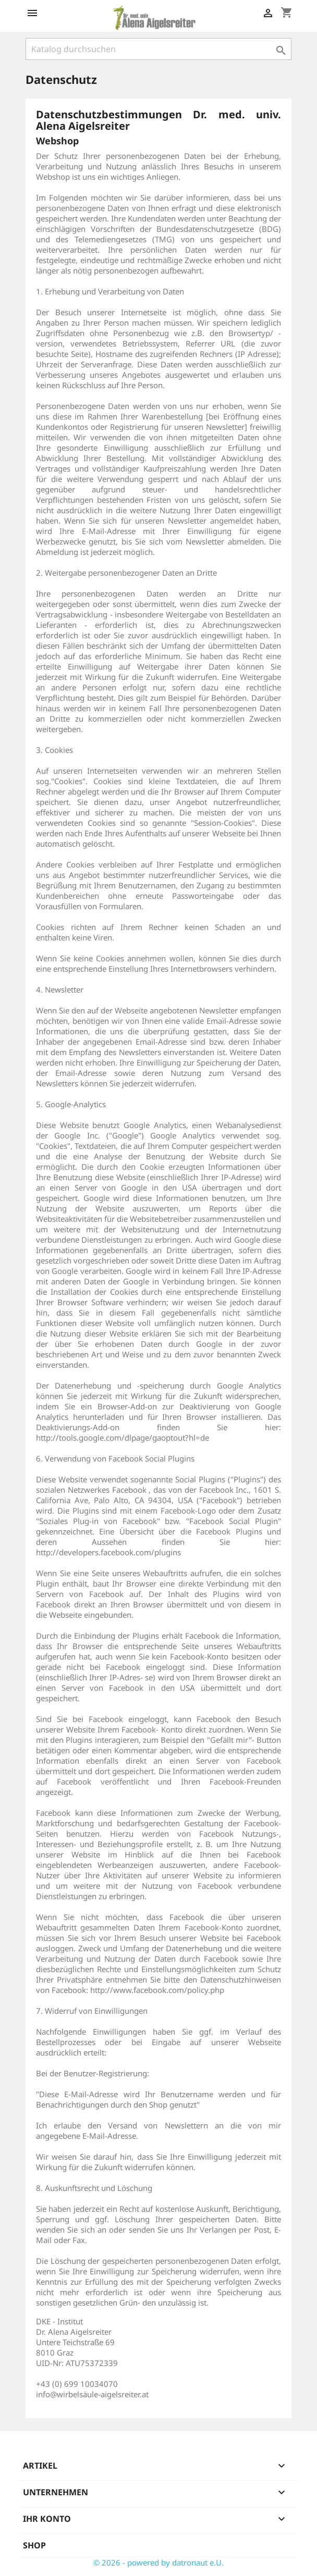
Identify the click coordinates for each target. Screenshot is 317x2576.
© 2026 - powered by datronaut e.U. (158, 2562)
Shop (34, 2545)
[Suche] (158, 49)
